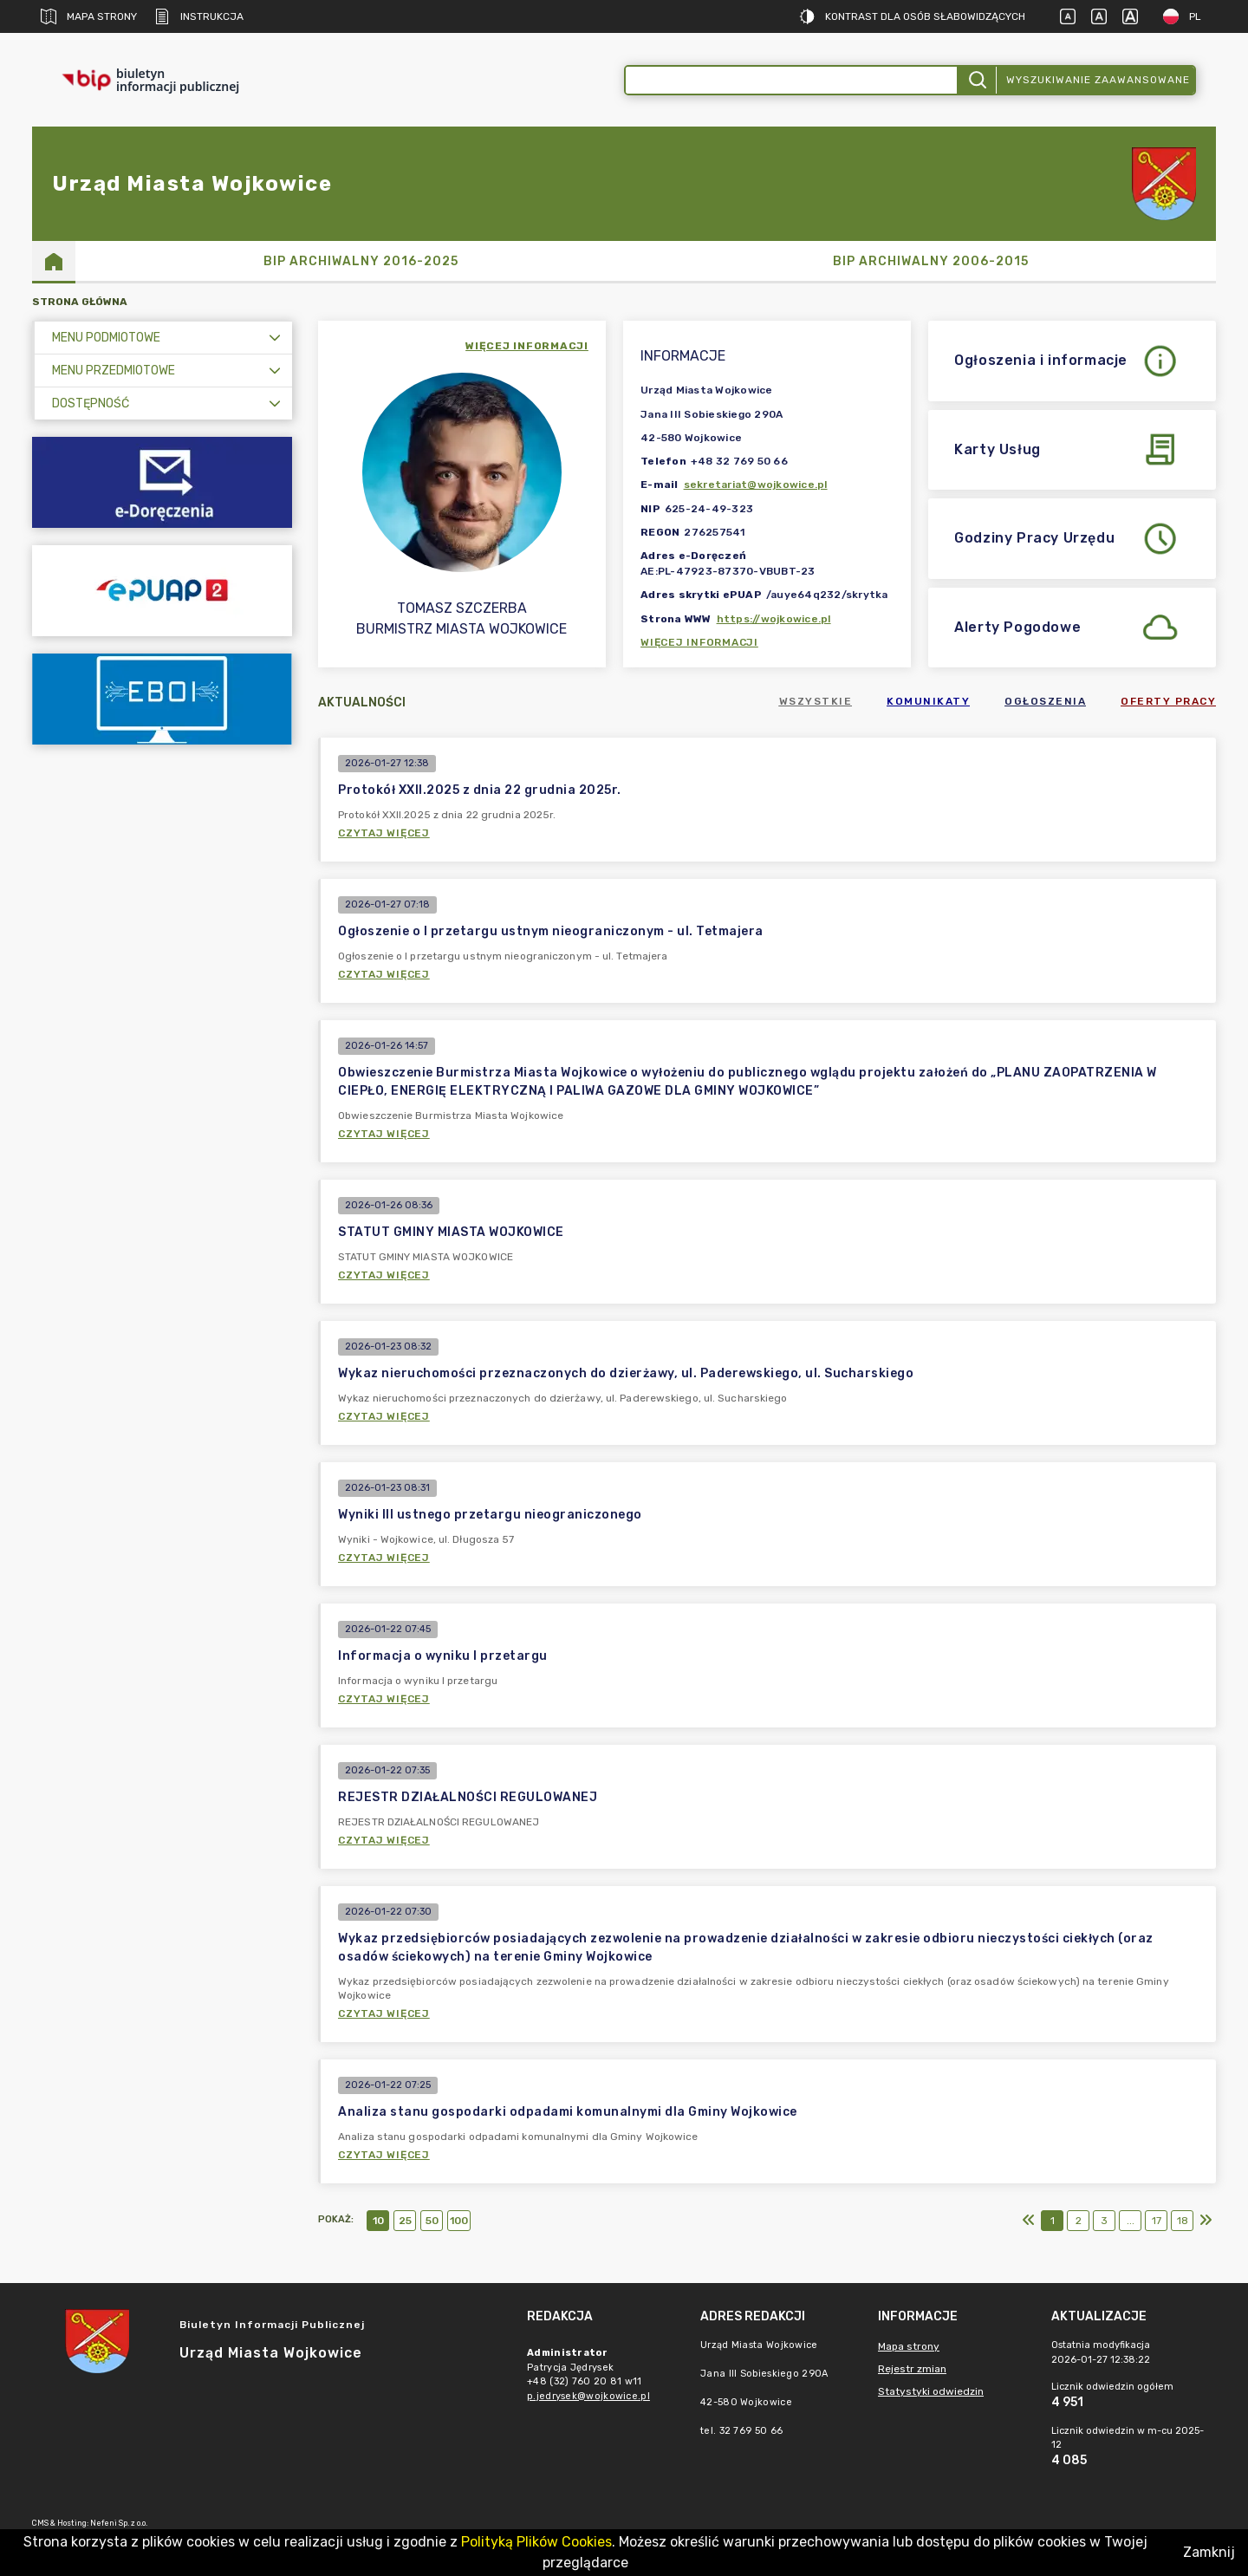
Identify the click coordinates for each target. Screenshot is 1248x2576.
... (1130, 2221)
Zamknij (1209, 2552)
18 (1182, 2221)
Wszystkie (816, 701)
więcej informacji (526, 346)
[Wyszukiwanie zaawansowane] (791, 80)
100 (459, 2221)
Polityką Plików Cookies (536, 2542)
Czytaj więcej (384, 833)
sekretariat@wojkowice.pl (756, 484)
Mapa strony (89, 16)
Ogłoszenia (1045, 701)
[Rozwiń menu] (275, 337)
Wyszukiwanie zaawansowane (1098, 80)
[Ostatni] (1205, 2220)
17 (1156, 2221)
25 (405, 2221)
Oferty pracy (1168, 701)
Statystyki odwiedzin (931, 2391)
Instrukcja (199, 16)
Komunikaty (928, 701)
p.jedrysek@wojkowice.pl (588, 2396)
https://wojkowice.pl (774, 619)
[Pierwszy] (1029, 2220)
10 (378, 2221)
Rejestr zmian (912, 2369)
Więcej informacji (699, 642)
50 (432, 2221)
